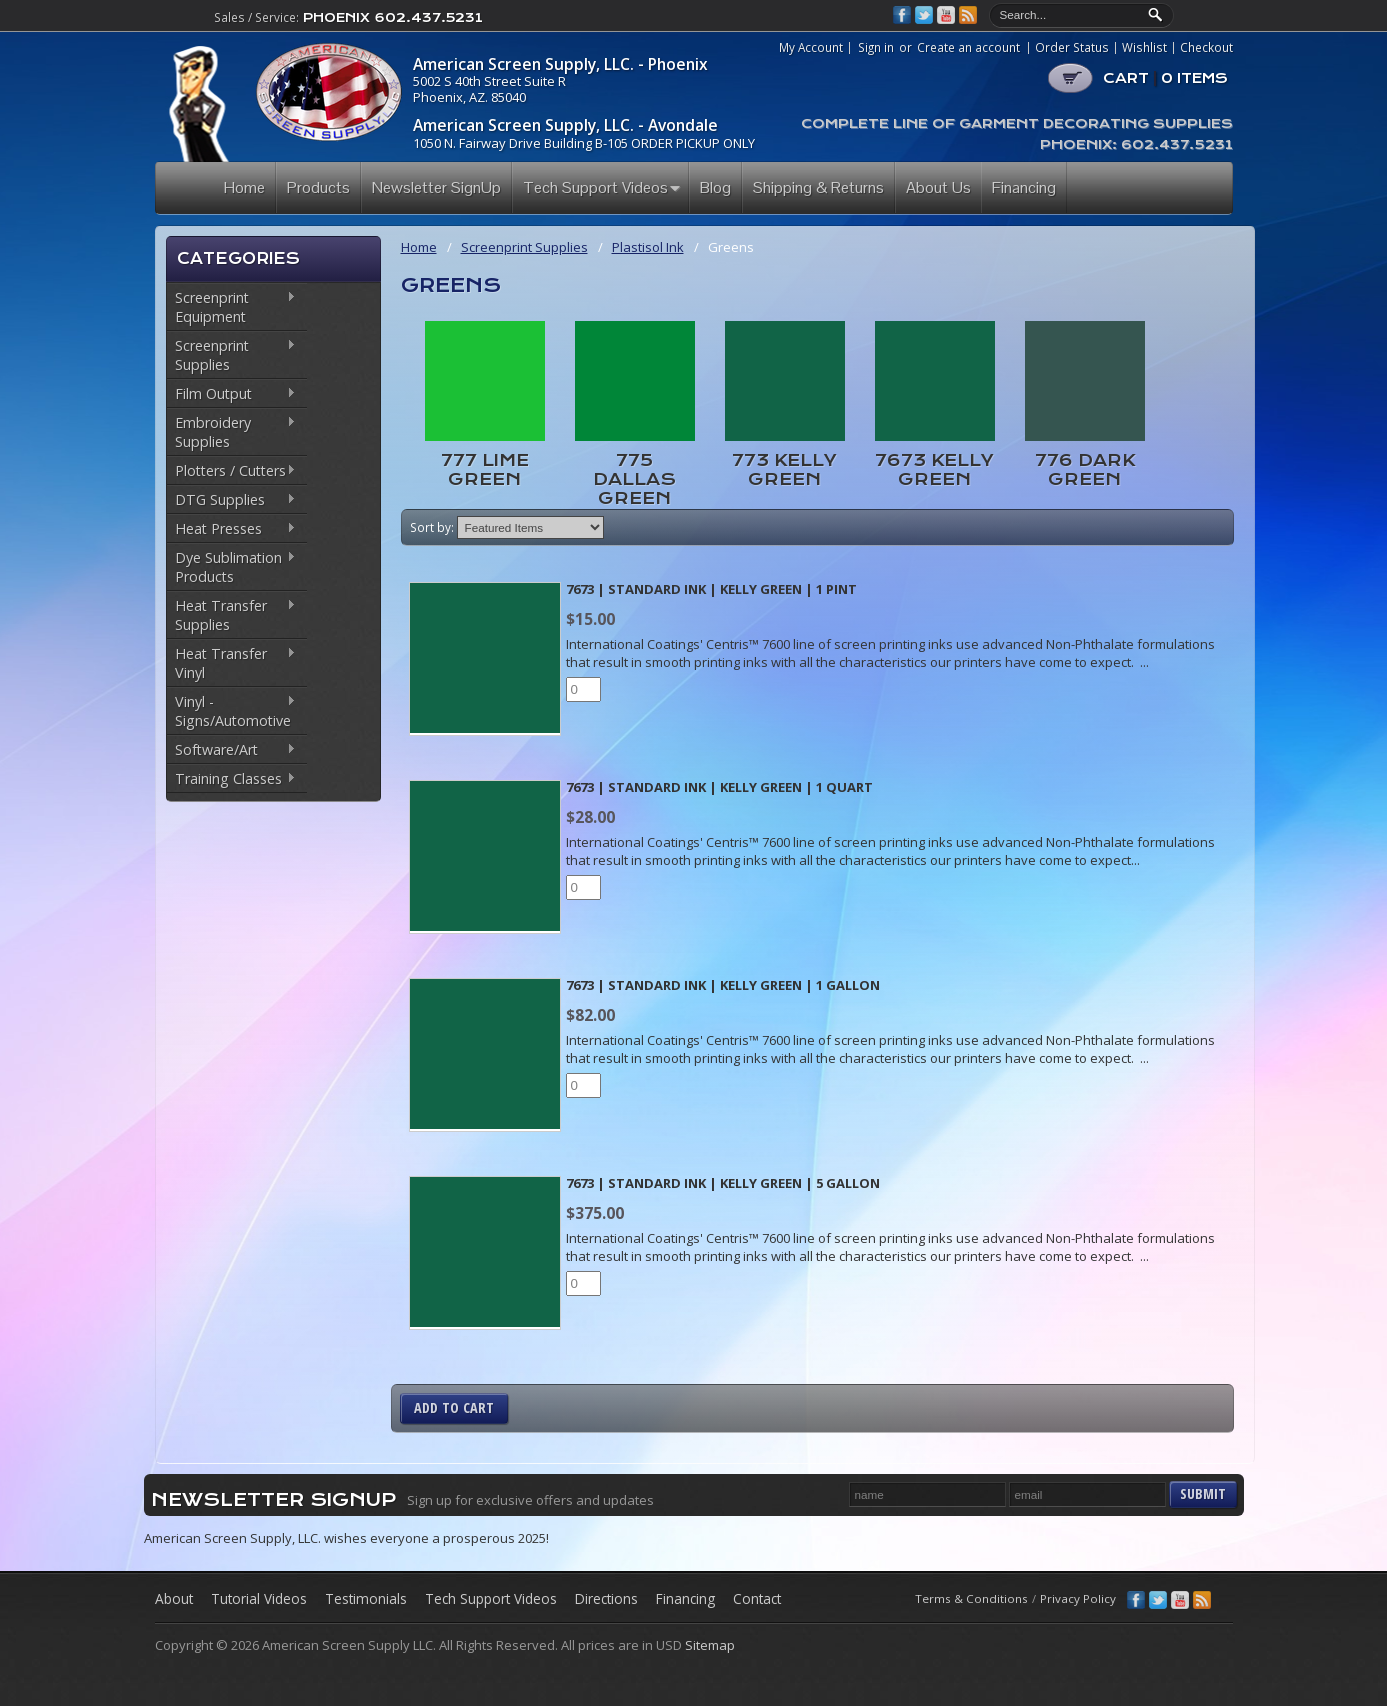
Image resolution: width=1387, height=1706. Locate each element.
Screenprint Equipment (231, 307)
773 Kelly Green (784, 470)
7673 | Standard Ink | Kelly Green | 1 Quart (719, 787)
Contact (757, 1598)
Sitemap (710, 1645)
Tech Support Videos (491, 1598)
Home (419, 247)
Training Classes (231, 780)
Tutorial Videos (259, 1598)
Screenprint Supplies (231, 355)
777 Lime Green (485, 470)
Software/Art (231, 751)
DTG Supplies (231, 501)
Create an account (968, 47)
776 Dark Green (1085, 470)
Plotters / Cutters (231, 472)
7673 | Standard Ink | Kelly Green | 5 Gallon (723, 1183)
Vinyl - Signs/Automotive (231, 711)
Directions (606, 1598)
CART (1165, 78)
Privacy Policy (1078, 1598)
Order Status (1072, 48)
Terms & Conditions (971, 1598)
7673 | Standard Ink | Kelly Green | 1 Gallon (723, 985)
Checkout (1206, 48)
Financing (685, 1598)
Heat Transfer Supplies (231, 615)
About (174, 1598)
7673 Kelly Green (934, 470)
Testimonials (366, 1598)
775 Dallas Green (634, 479)
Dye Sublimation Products (231, 567)
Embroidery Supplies (231, 432)
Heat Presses (231, 530)
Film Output (231, 395)
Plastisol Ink (648, 247)
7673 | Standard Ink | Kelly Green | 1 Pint (711, 589)
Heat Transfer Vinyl (231, 663)
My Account (811, 48)
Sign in (876, 47)
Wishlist (1144, 48)
